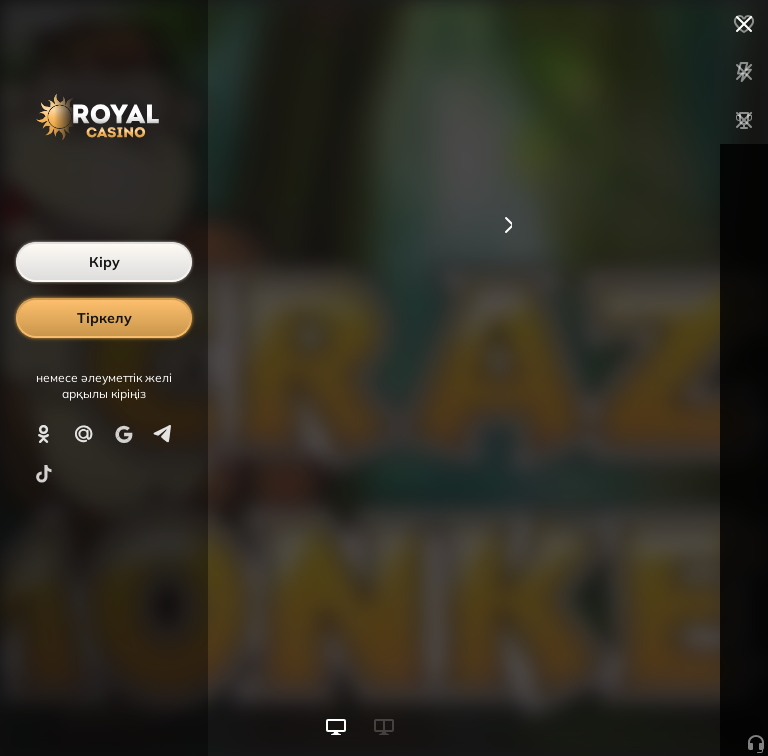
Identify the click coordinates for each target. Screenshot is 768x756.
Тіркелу (104, 318)
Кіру (104, 262)
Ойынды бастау (616, 704)
